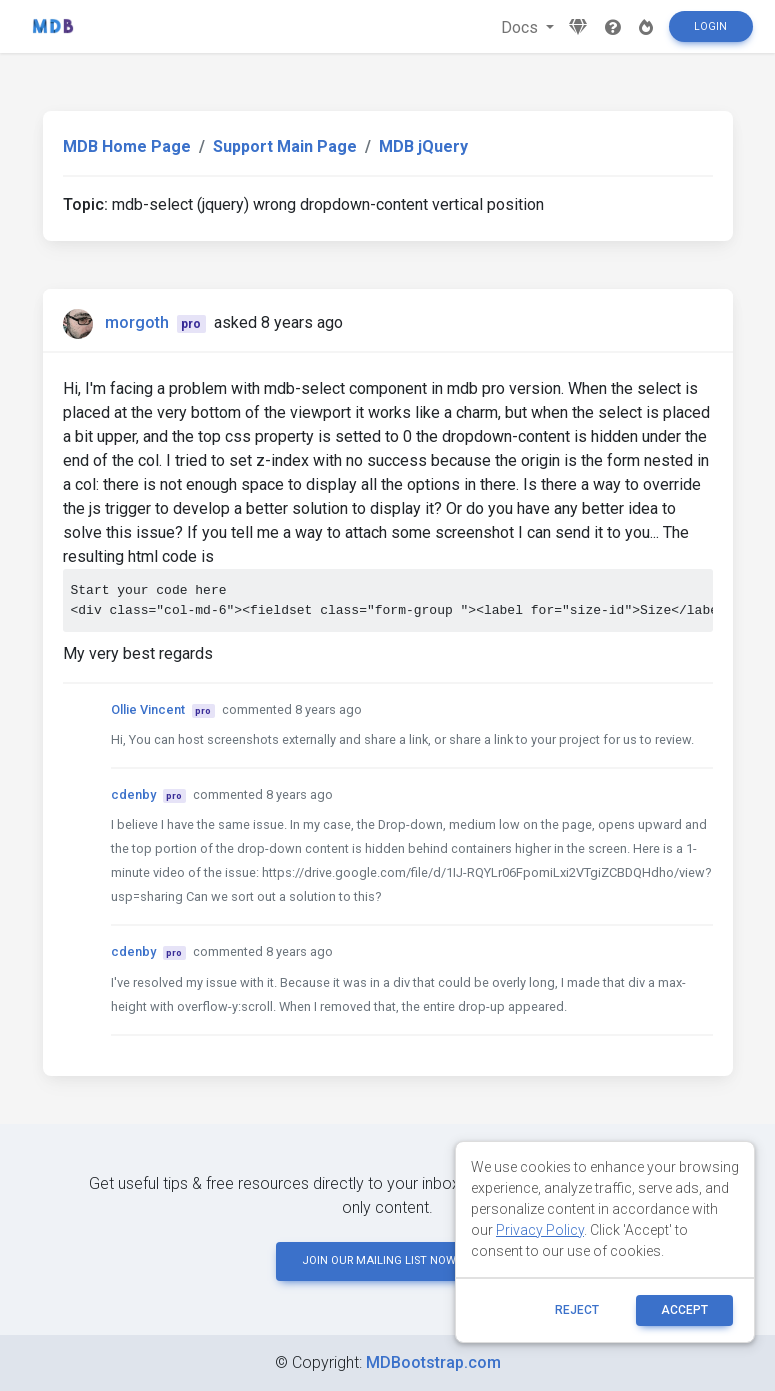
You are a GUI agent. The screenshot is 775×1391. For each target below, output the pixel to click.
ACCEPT (684, 1310)
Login (710, 26)
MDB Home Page (127, 146)
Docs (521, 27)
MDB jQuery (423, 146)
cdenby (133, 794)
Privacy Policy (540, 1230)
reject (577, 1310)
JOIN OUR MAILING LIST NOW (388, 1260)
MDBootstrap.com (433, 1362)
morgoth (137, 322)
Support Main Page (285, 146)
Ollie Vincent (148, 709)
